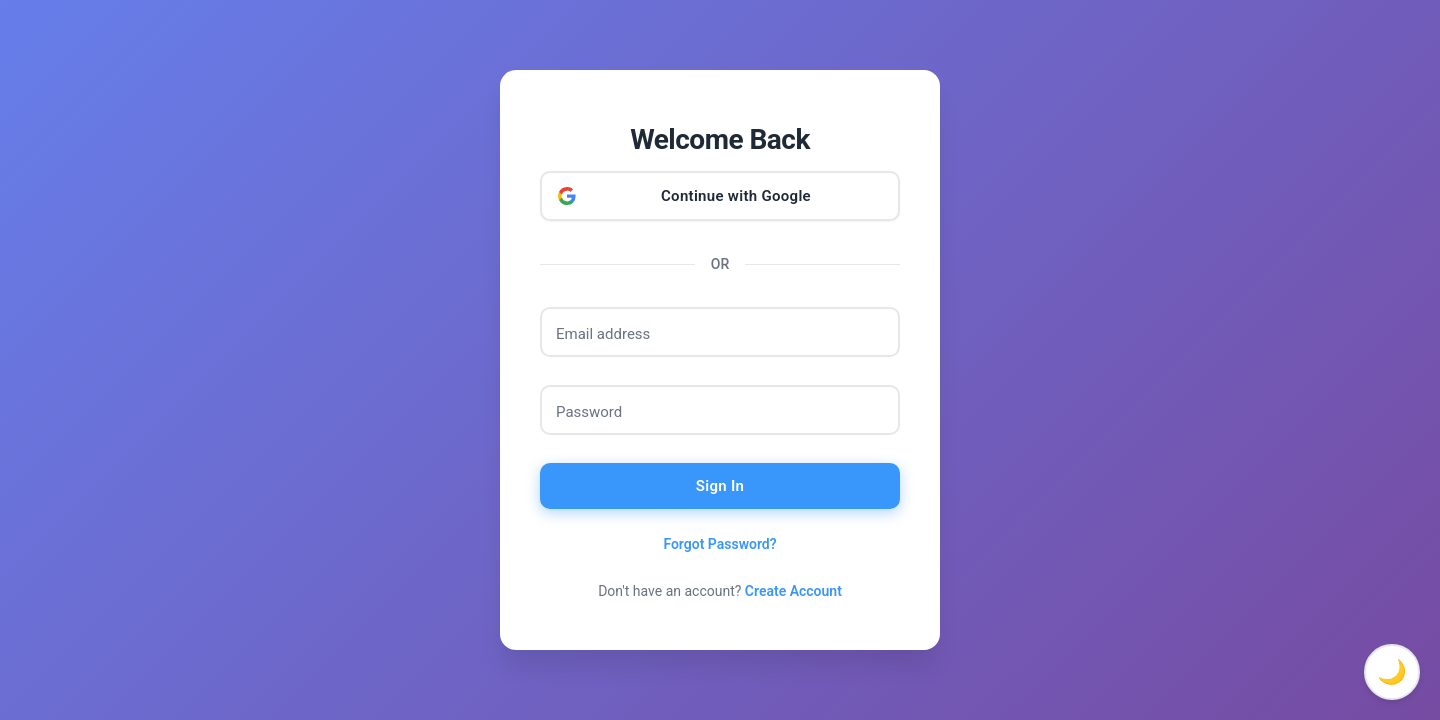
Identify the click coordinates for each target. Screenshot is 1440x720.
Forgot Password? (719, 544)
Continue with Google (736, 196)
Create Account (793, 591)
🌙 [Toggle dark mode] (1392, 672)
